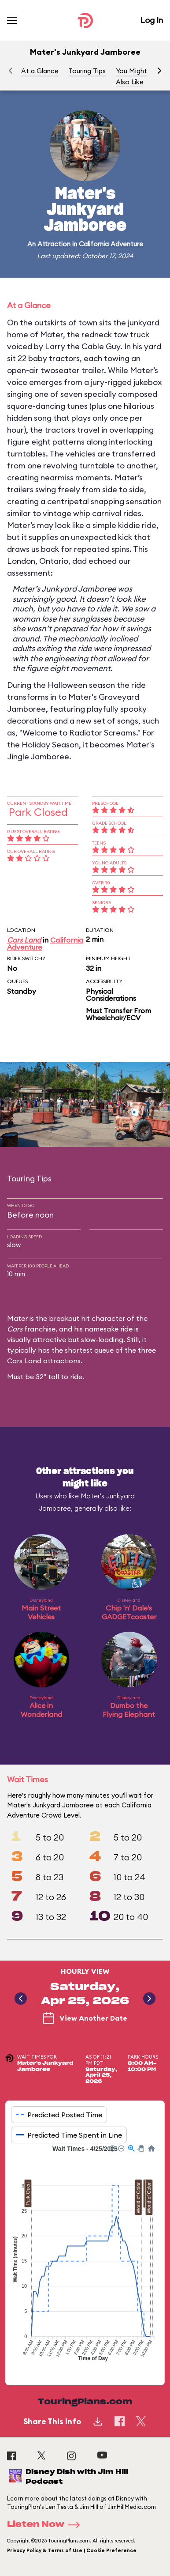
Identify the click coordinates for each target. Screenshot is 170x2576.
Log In (151, 20)
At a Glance (40, 71)
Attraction (53, 244)
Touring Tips (87, 71)
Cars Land (24, 939)
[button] (159, 70)
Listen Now (46, 2525)
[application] (85, 2258)
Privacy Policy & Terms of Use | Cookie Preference (72, 2550)
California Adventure (111, 244)
